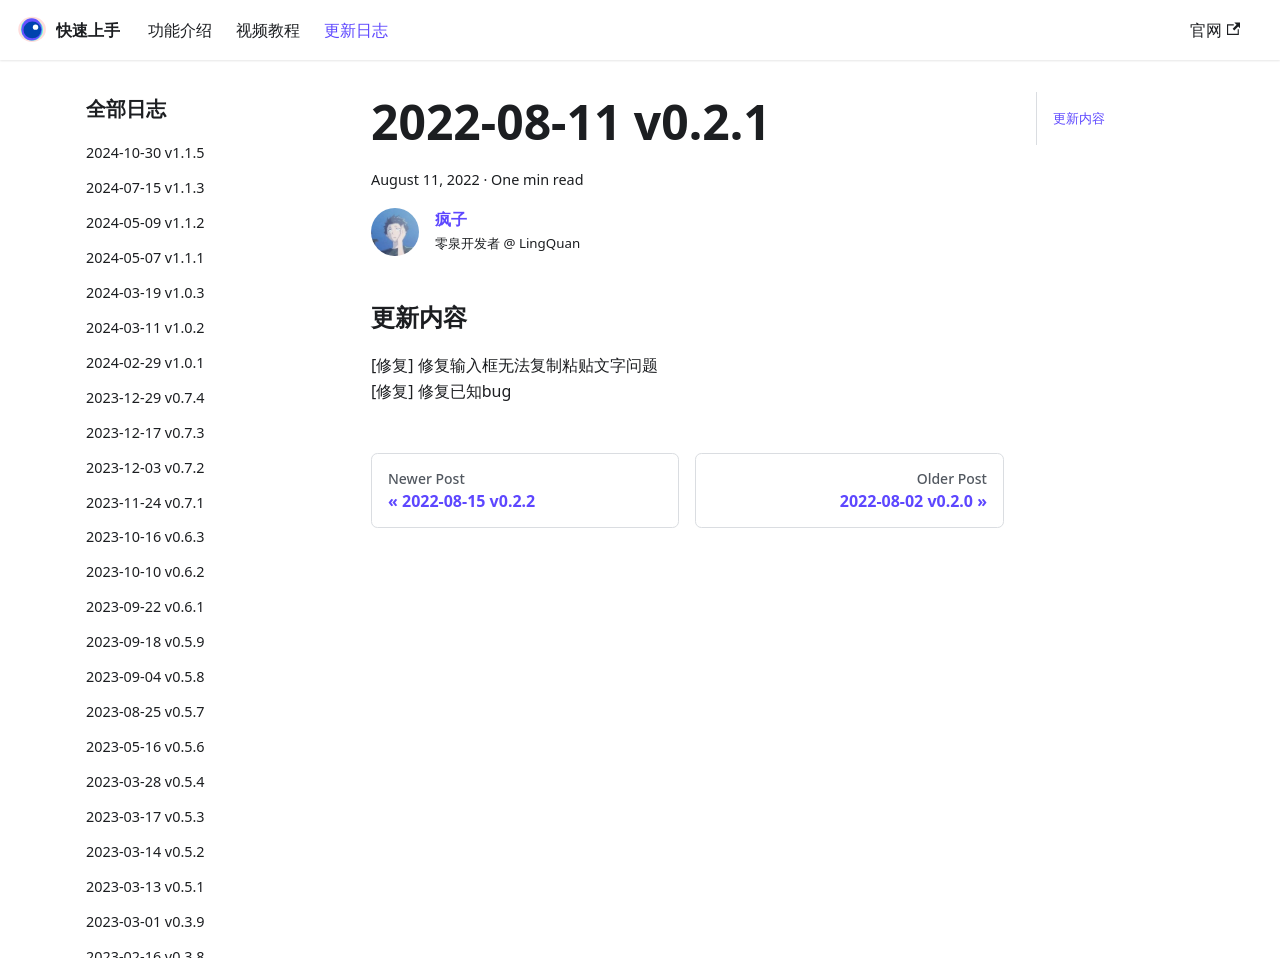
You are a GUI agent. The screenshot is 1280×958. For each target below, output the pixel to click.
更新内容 (1079, 118)
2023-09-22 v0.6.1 (145, 606)
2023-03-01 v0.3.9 (145, 921)
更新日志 (356, 30)
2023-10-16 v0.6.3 (145, 536)
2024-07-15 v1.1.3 (145, 187)
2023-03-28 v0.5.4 (145, 781)
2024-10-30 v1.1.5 (145, 152)
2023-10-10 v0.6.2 (145, 571)
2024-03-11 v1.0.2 (145, 327)
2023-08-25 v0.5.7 (145, 711)
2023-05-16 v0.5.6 (145, 746)
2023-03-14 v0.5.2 (145, 851)
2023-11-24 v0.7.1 (145, 502)
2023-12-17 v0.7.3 (145, 432)
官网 (1215, 30)
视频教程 (268, 30)
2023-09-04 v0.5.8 (145, 676)
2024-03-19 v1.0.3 (145, 292)
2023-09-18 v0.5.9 (145, 641)
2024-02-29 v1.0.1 (145, 362)
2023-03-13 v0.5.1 (145, 886)
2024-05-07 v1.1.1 (145, 257)
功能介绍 (180, 30)
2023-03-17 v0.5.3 (145, 816)
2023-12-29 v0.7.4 (145, 397)
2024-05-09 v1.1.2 (145, 222)
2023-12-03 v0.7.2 (145, 467)
